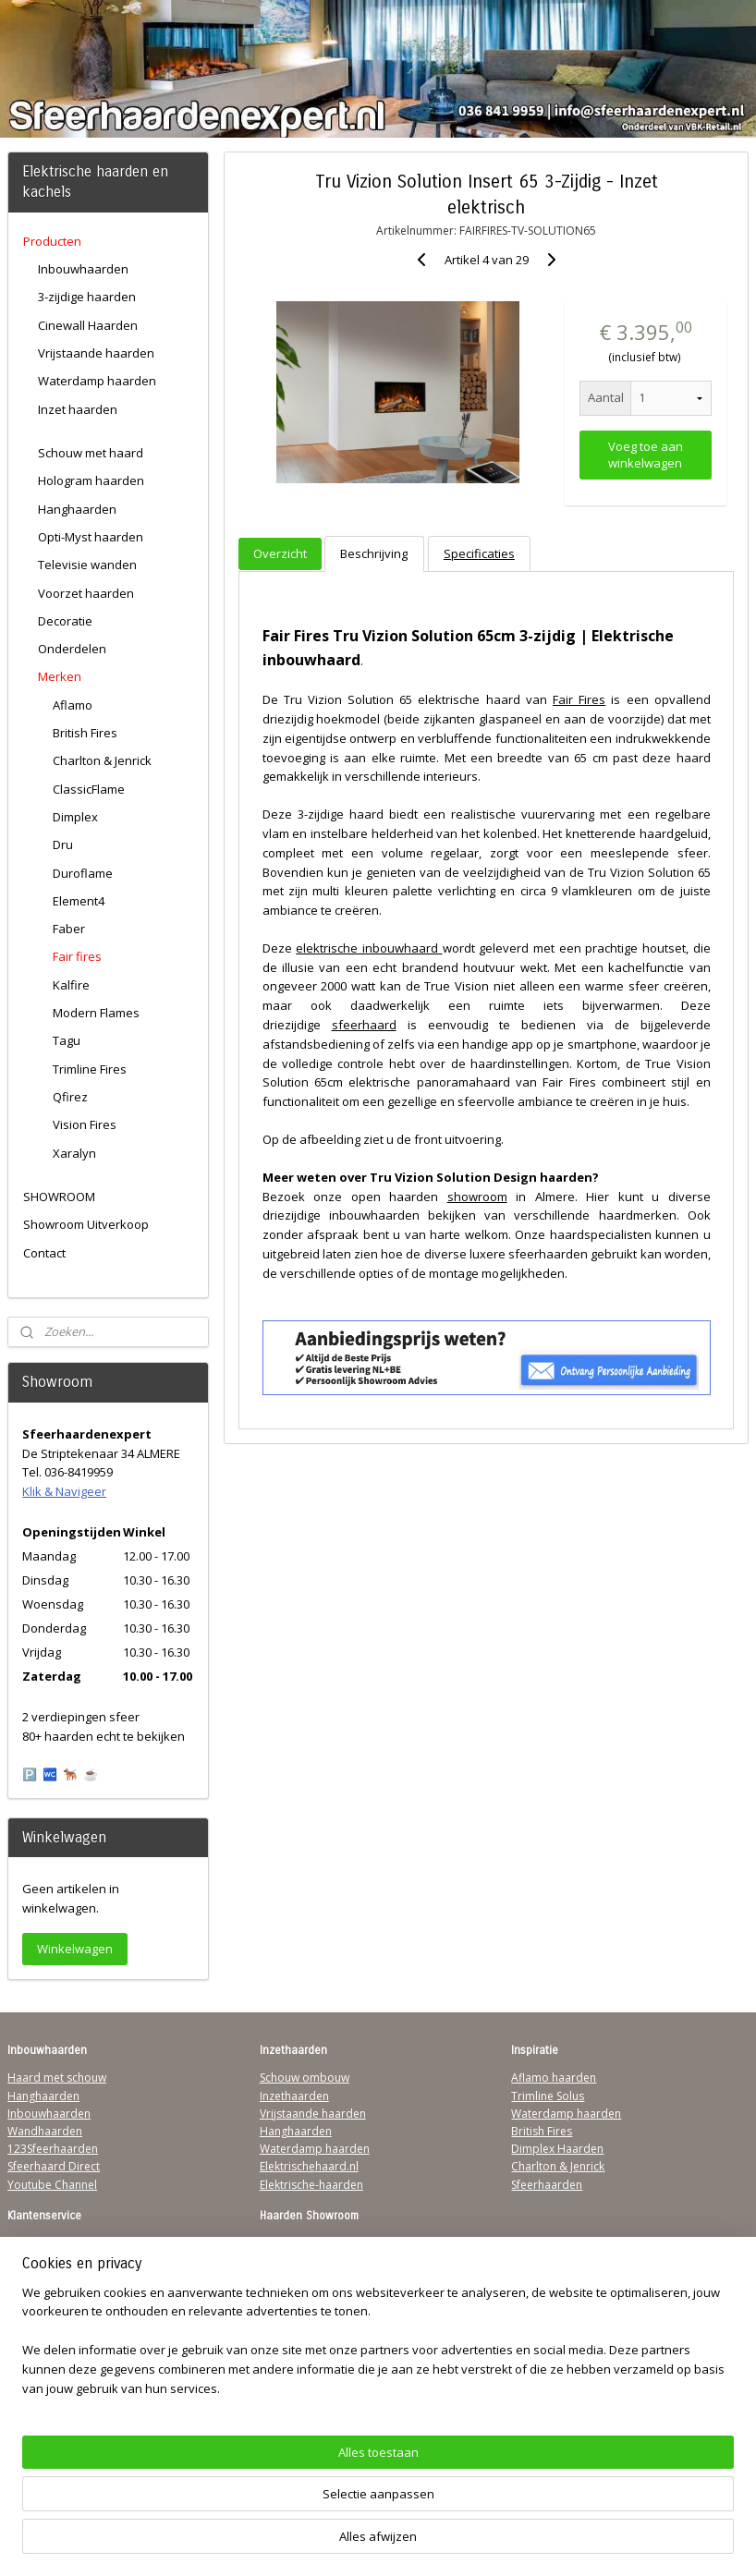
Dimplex (75, 816)
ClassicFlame (89, 789)
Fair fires (77, 956)
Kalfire (71, 985)
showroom (476, 1195)
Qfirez (70, 1096)
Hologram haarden (91, 480)
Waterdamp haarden (97, 380)
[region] (256, 2488)
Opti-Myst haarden (90, 537)
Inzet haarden (77, 409)
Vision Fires (84, 1124)
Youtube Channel (52, 2185)
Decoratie (65, 621)
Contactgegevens (52, 2279)
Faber (69, 928)
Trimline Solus (547, 2096)
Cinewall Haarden (88, 325)
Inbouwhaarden (83, 269)
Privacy (25, 2296)
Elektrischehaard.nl (309, 2166)
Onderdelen (72, 648)
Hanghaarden (77, 509)
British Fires (85, 732)
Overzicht (280, 553)
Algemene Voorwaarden (71, 2244)
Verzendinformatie (56, 2261)
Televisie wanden (87, 564)
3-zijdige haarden (87, 296)
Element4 (78, 901)
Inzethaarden (294, 2096)
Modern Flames (96, 1012)
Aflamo (72, 705)
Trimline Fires (90, 1069)
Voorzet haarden (86, 593)
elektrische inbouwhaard (369, 948)
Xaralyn (74, 1153)
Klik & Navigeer (64, 1491)
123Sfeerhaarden (52, 2149)
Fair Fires (579, 699)
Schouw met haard (90, 452)
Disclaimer (35, 2315)
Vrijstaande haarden (96, 353)
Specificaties (479, 553)
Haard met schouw (56, 2077)
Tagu (66, 1040)
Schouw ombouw (304, 2077)
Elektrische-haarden (311, 2185)
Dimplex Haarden (557, 2149)
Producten (52, 241)
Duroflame (83, 873)
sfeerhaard (363, 1024)
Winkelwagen (75, 1948)
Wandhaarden (44, 2131)
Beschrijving (374, 553)
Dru (63, 844)
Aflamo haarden (553, 2077)
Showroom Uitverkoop (86, 1224)
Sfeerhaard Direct (53, 2166)
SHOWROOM (59, 1196)
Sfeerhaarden (546, 2185)
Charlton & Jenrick (102, 760)
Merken (59, 676)
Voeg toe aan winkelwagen (645, 454)
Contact (44, 1253)
